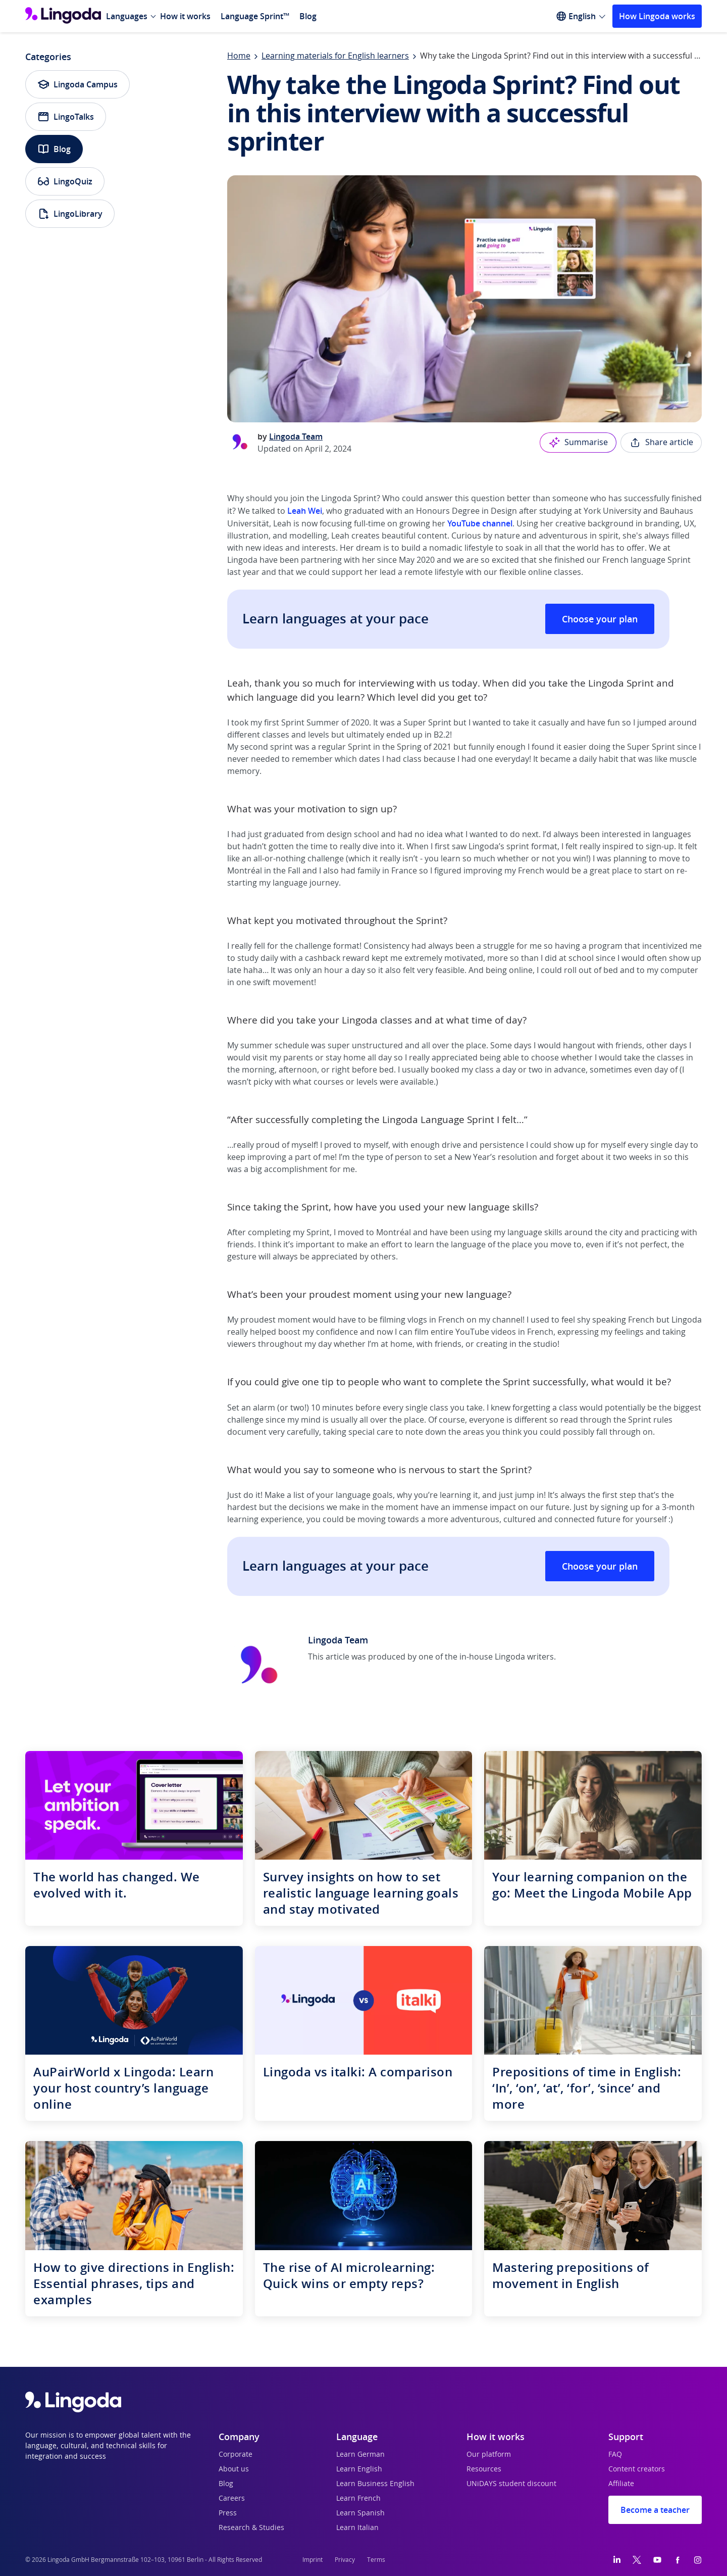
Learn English (359, 2469)
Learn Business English (375, 2484)
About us (234, 2469)
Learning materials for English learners (335, 56)
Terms (376, 2560)
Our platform (488, 2454)
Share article (661, 442)
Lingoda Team (296, 436)
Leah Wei (304, 510)
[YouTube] (657, 2560)
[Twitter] (637, 2560)
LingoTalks (65, 117)
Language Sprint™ (255, 16)
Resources (483, 2469)
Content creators (636, 2469)
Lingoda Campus (77, 84)
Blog (308, 16)
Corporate (235, 2454)
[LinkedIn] (617, 2560)
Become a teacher (655, 2509)
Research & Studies (251, 2528)
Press (228, 2513)
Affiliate (621, 2484)
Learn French (358, 2498)
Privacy (345, 2560)
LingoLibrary (69, 214)
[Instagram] (698, 2560)
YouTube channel (479, 523)
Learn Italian (357, 2528)
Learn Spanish (360, 2513)
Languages (126, 16)
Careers (232, 2498)
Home (238, 56)
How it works (185, 16)
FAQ (615, 2454)
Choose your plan (600, 619)
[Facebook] (677, 2560)
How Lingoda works (657, 16)
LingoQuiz (64, 181)
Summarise (578, 442)
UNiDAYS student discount (511, 2484)
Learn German (360, 2454)
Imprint (312, 2560)
